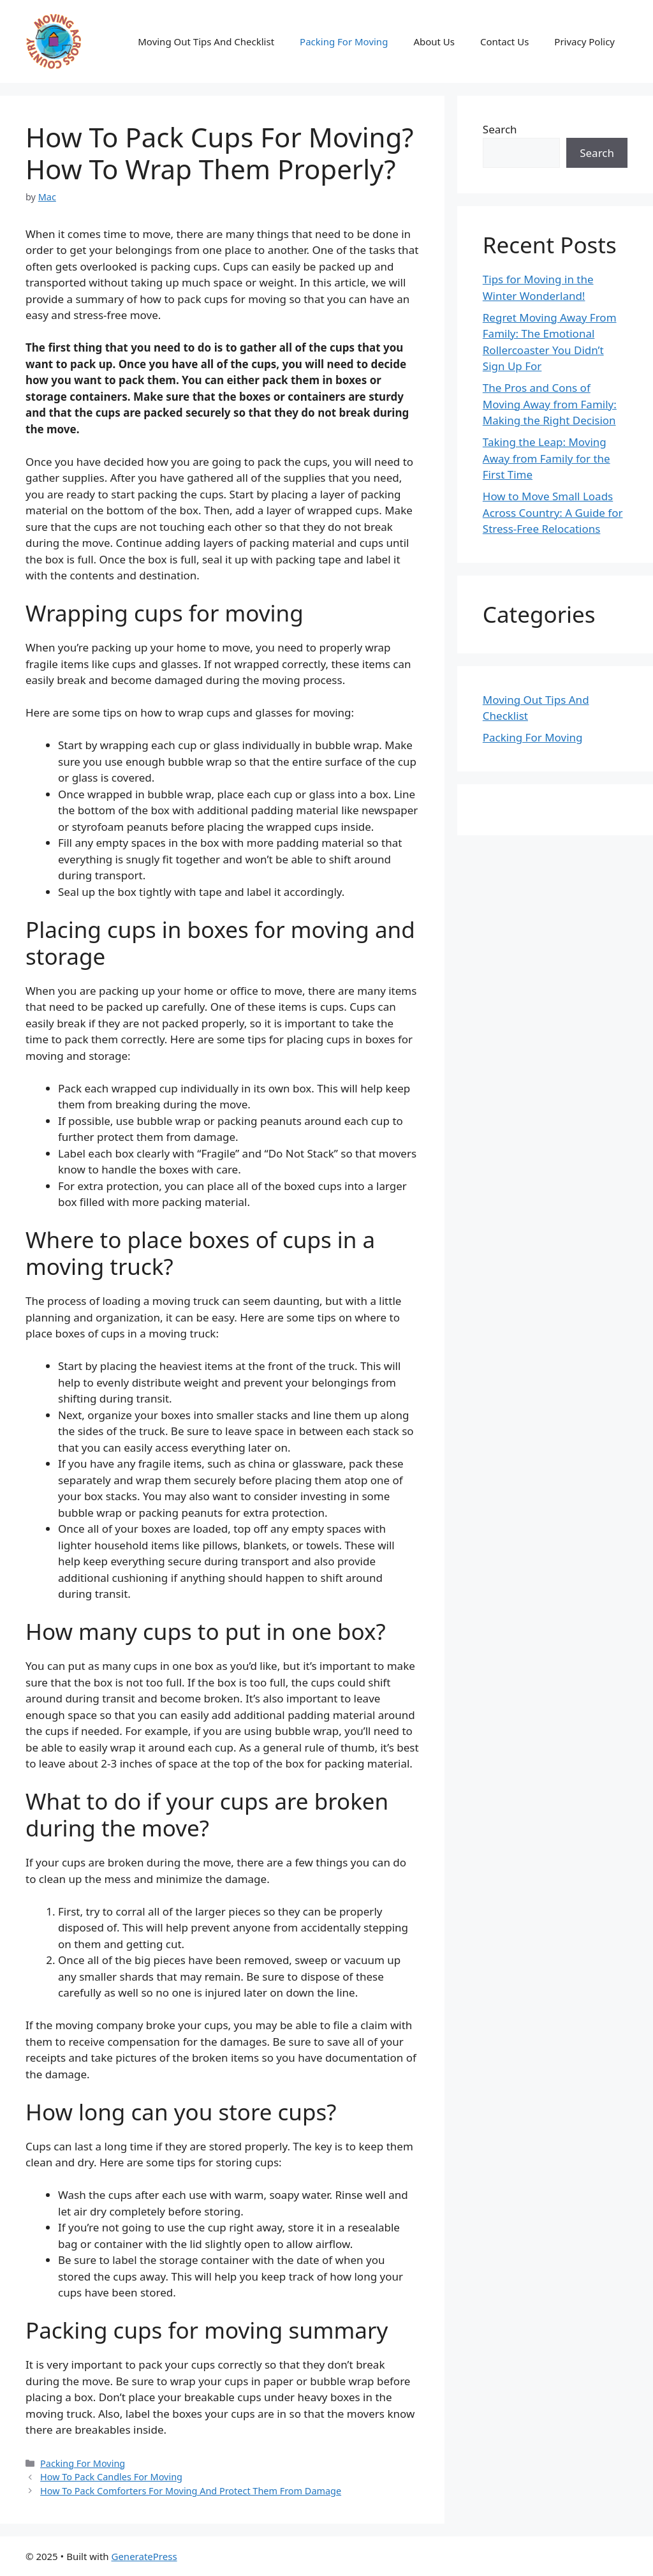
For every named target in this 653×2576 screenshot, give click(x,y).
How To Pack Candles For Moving (111, 2477)
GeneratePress (144, 2556)
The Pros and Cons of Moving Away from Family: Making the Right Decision (550, 404)
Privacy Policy (584, 41)
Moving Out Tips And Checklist (206, 41)
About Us (434, 41)
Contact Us (504, 41)
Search (500, 129)
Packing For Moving (344, 41)
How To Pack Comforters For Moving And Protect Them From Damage (190, 2491)
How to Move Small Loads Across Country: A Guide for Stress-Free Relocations (553, 512)
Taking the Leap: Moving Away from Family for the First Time (546, 458)
